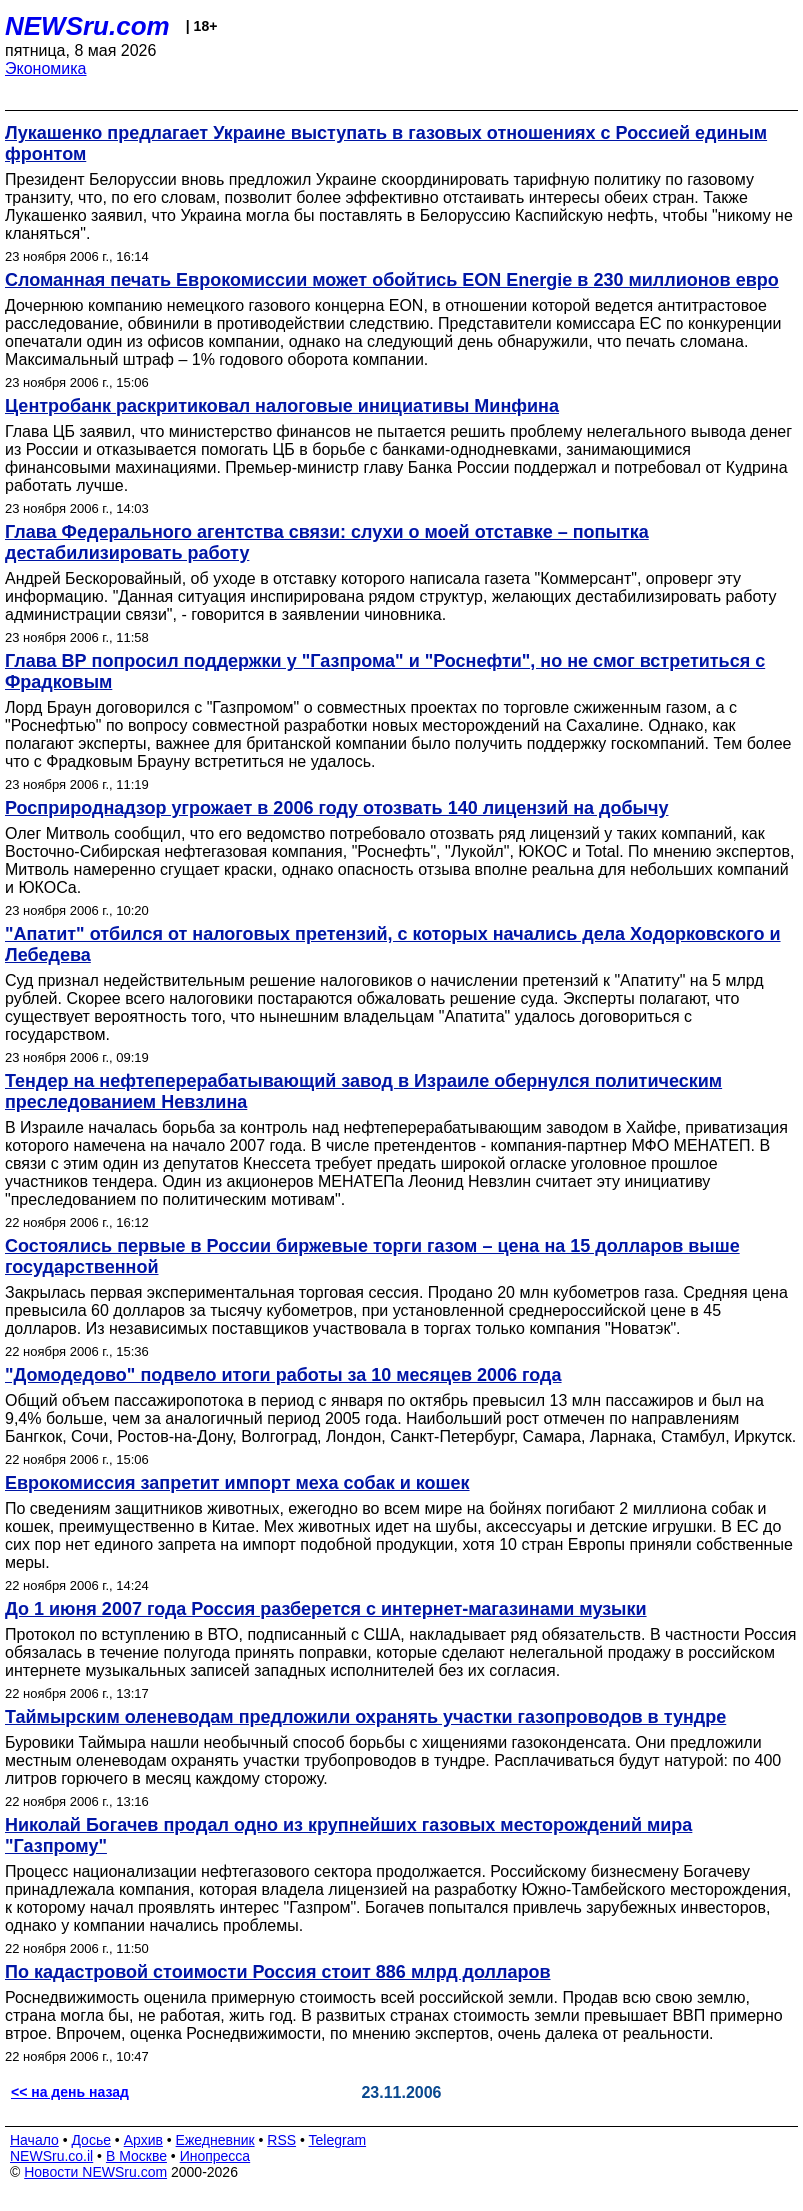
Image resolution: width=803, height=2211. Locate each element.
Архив (143, 2140)
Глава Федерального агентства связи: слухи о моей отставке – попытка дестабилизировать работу (327, 542)
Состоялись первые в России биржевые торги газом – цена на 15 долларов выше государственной (372, 1256)
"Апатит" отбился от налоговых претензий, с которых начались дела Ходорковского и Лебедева (393, 944)
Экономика (46, 68)
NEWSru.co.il (51, 2156)
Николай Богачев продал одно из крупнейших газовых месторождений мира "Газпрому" (348, 1835)
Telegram (338, 2140)
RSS (281, 2140)
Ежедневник (215, 2140)
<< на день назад (70, 2092)
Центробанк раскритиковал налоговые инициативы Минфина (282, 406)
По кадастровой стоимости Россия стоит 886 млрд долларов (278, 1972)
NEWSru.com (87, 26)
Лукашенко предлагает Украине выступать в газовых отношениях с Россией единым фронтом (386, 143)
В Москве (136, 2156)
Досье (91, 2140)
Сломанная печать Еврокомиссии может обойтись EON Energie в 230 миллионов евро (392, 280)
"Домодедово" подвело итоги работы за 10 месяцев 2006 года (283, 1375)
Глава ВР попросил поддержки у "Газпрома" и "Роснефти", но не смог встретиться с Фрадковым (385, 671)
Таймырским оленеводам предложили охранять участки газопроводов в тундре (365, 1717)
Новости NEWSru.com (95, 2172)
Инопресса (215, 2156)
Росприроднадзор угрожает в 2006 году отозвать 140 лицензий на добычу (336, 808)
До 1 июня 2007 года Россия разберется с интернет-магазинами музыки (326, 1609)
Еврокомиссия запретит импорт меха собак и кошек (237, 1483)
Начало (34, 2140)
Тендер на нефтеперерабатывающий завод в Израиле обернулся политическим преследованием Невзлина (363, 1091)
